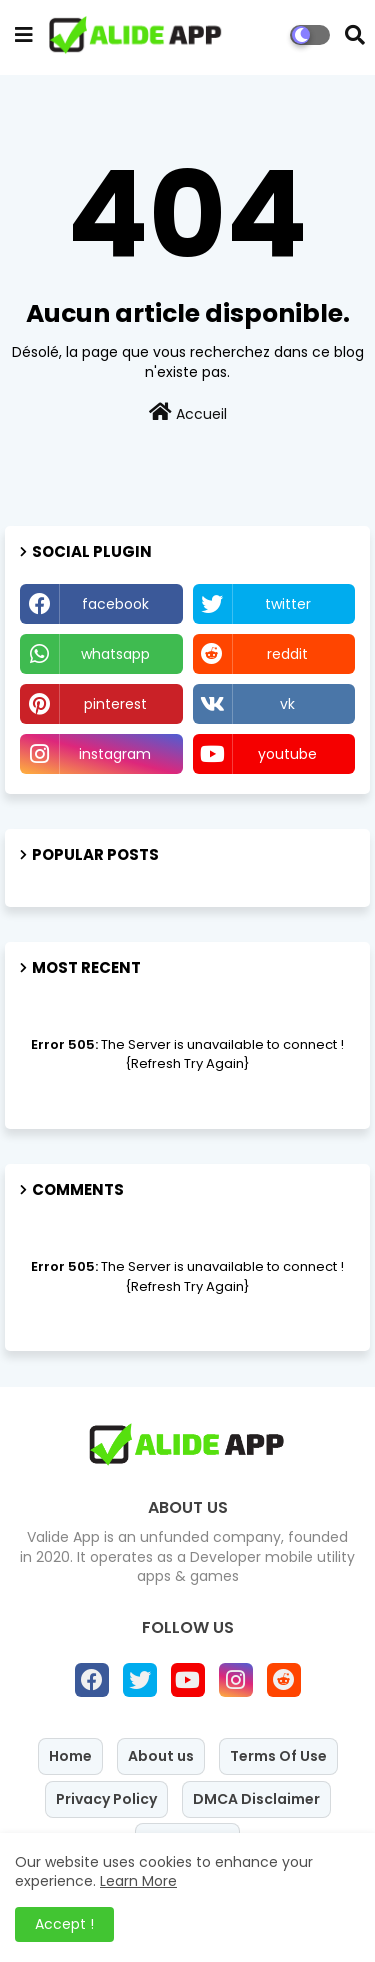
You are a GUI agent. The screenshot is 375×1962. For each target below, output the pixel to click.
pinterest (115, 704)
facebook (115, 604)
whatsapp (115, 654)
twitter (288, 604)
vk (287, 704)
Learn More (138, 1881)
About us (161, 1756)
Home (70, 1756)
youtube (287, 754)
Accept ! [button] (64, 1924)
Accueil (188, 413)
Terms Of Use (278, 1756)
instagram (115, 754)
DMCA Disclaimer (256, 1799)
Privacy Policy (106, 1799)
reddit (287, 654)
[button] (355, 35)
